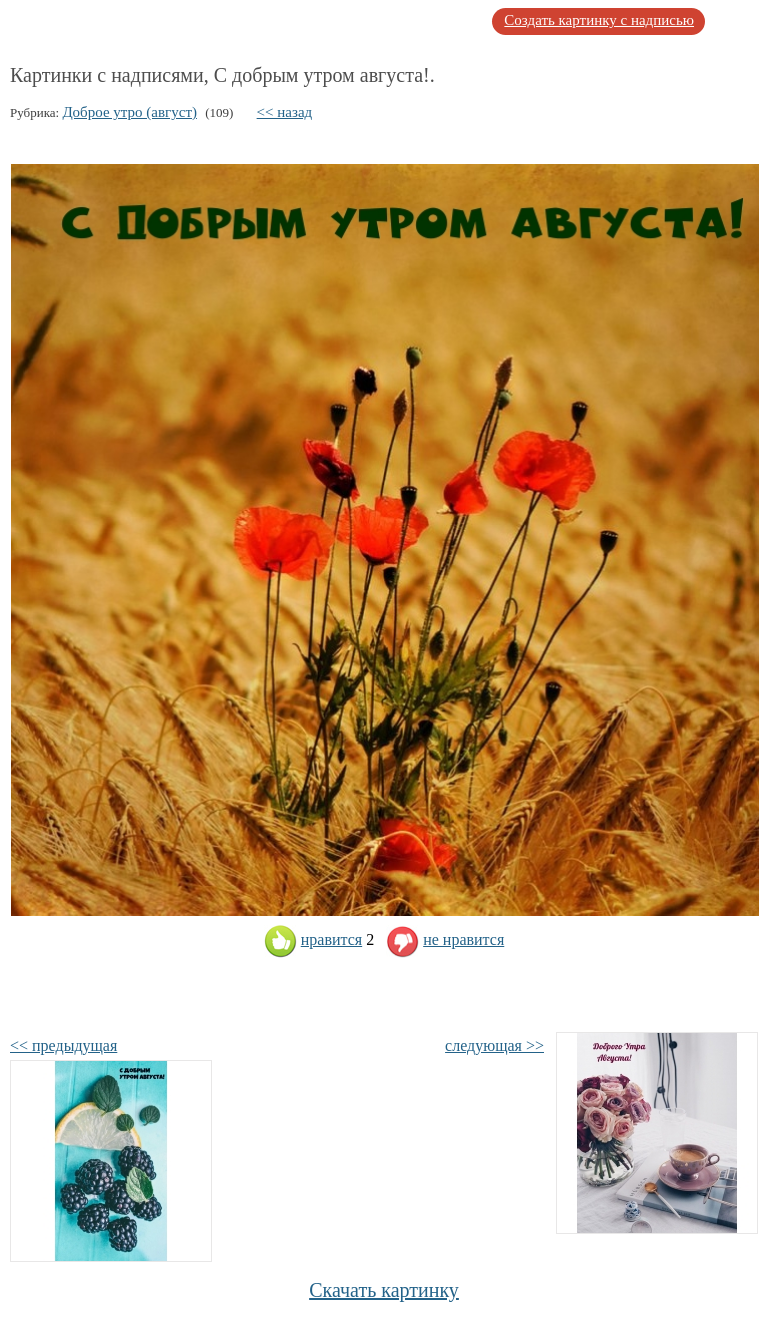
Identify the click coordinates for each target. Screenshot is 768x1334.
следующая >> (494, 1045)
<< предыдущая (63, 1045)
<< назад (285, 112)
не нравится (445, 939)
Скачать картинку (384, 1290)
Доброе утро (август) (129, 112)
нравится (313, 939)
